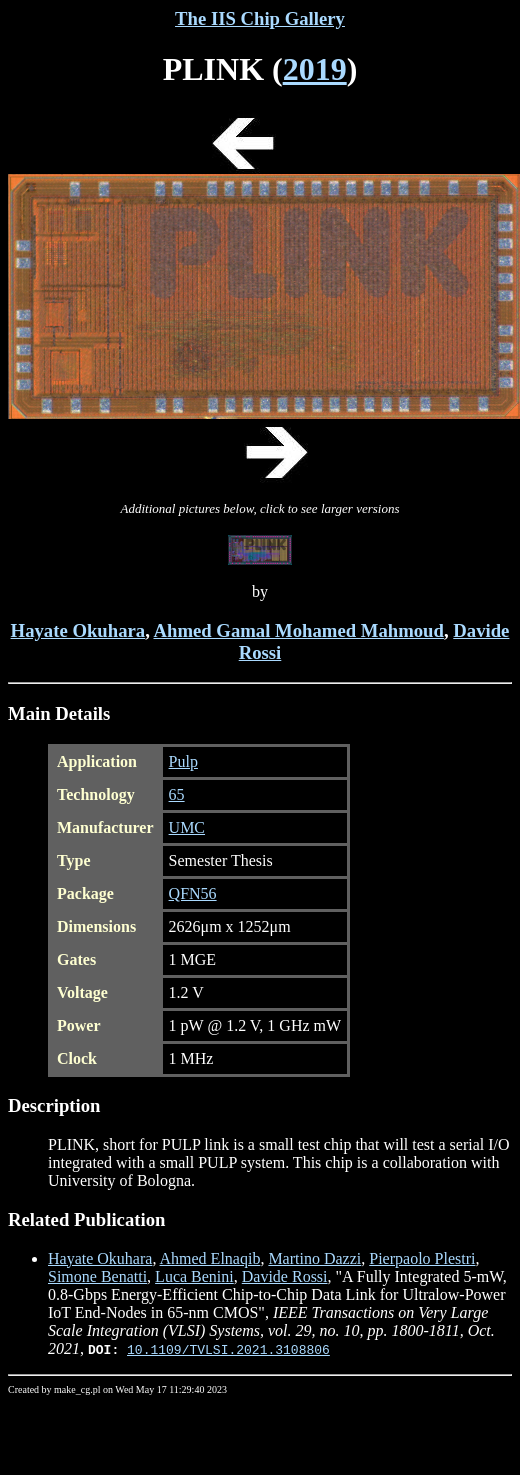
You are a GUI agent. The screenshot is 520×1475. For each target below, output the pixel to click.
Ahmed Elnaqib (210, 1258)
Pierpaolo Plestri (422, 1258)
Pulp (183, 761)
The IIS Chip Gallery (260, 18)
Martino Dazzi (314, 1258)
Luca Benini (194, 1276)
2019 (315, 69)
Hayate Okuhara (78, 630)
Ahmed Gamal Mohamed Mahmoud (298, 630)
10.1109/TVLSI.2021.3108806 (228, 1349)
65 (177, 794)
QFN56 (193, 893)
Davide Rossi (285, 1276)
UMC (187, 827)
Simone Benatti (97, 1276)
